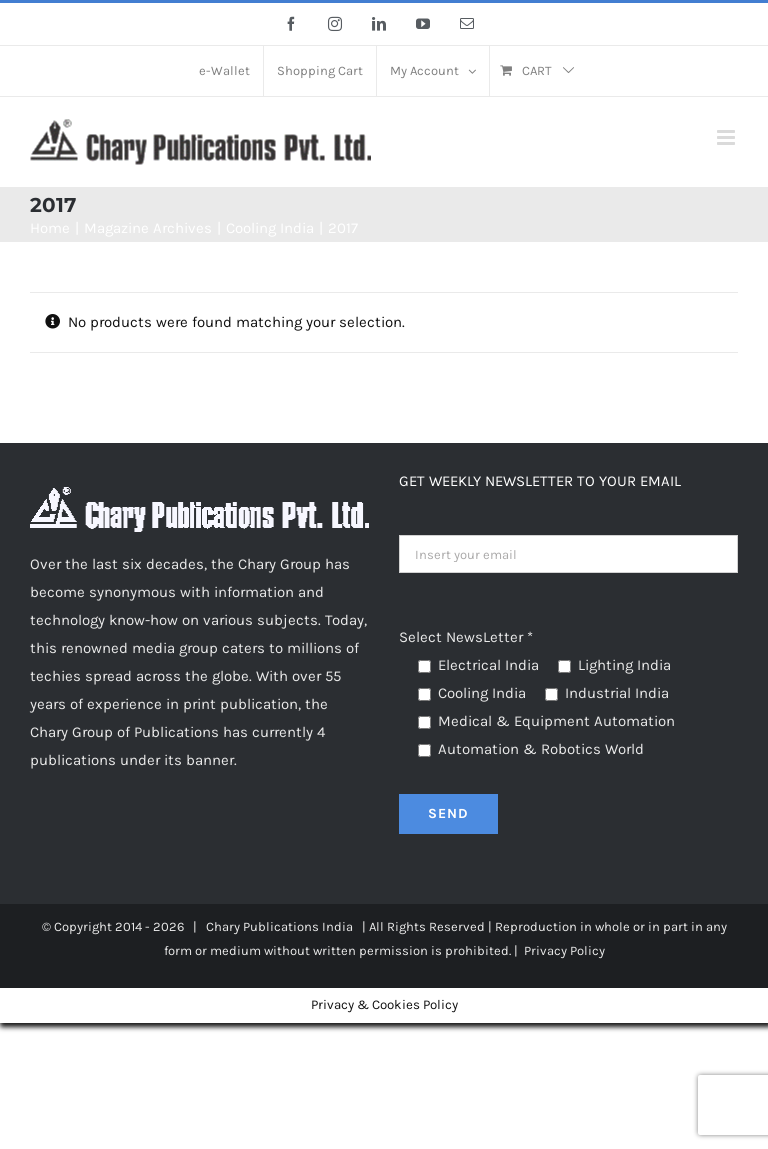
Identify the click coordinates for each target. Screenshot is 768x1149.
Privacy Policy (564, 950)
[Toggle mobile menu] (727, 137)
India (337, 926)
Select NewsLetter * (466, 637)
